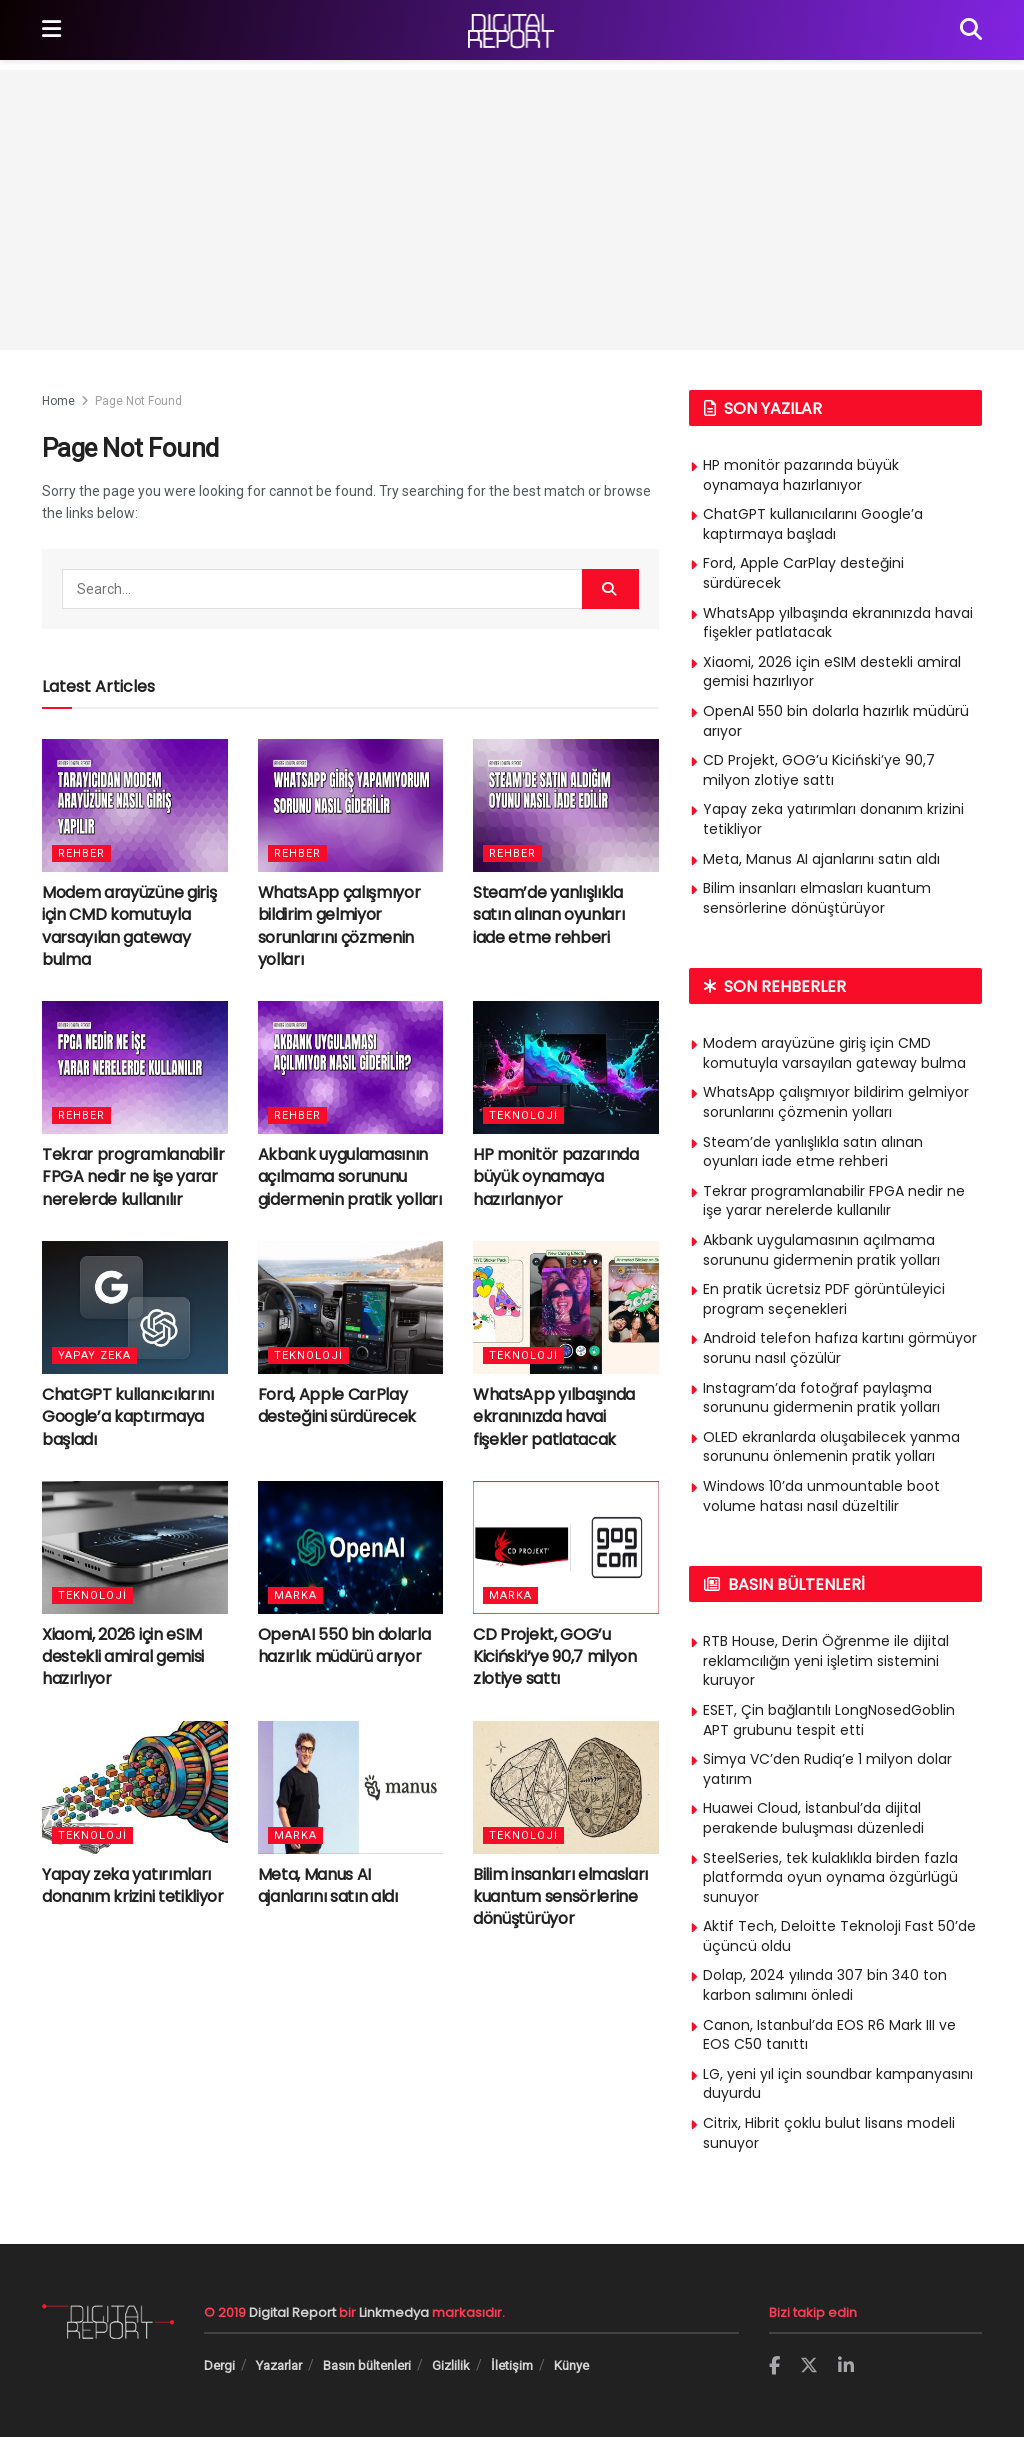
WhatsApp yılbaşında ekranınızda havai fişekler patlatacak (554, 1417)
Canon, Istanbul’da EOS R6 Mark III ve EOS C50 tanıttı (829, 2035)
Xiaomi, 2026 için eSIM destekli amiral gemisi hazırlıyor (123, 1657)
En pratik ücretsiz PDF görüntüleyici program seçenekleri (824, 1299)
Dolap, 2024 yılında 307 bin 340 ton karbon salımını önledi (825, 1985)
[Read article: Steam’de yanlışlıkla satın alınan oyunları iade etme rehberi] (566, 805)
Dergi (219, 2365)
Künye (571, 2365)
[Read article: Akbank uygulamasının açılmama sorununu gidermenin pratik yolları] (351, 1067)
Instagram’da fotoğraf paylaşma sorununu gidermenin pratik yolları (821, 1398)
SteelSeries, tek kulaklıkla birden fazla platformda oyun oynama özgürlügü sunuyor (830, 1877)
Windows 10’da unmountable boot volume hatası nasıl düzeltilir (821, 1496)
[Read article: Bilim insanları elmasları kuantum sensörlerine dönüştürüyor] (566, 1787)
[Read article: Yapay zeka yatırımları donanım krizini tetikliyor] (135, 1787)
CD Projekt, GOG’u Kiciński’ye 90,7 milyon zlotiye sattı (555, 1657)
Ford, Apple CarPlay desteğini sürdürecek (337, 1405)
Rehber (81, 853)
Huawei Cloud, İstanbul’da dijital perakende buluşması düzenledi (813, 1818)
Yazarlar (279, 2365)
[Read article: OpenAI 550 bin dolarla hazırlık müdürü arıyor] (351, 1547)
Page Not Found (138, 401)
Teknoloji (523, 1115)
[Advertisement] (512, 210)
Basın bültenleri (367, 2365)
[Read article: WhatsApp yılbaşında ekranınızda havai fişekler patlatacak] (566, 1307)
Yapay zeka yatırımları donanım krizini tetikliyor (133, 1885)
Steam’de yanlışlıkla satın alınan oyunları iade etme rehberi (548, 915)
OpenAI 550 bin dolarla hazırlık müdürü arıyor (344, 1645)
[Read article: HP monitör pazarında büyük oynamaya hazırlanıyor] (566, 1067)
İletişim (512, 2365)
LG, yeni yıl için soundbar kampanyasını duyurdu (838, 2084)
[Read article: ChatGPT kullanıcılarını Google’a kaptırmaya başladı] (135, 1307)
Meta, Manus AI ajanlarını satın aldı (328, 1885)
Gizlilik (451, 2365)
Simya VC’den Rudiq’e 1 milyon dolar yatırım (827, 1769)
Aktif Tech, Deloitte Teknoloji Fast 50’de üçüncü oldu (839, 1936)
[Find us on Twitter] (809, 2366)
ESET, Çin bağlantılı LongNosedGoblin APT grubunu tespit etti (829, 1720)
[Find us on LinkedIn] (846, 2366)
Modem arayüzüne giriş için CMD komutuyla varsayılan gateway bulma (129, 926)
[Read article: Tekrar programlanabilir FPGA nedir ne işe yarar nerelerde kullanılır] (135, 1067)
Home (58, 401)
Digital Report (292, 2312)
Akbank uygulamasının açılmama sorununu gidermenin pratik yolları (350, 1177)
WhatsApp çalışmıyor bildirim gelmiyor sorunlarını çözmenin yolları (339, 926)
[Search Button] (971, 30)
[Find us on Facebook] (774, 2366)
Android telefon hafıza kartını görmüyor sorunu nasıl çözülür (840, 1348)
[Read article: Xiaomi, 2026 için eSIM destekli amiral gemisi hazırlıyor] (135, 1547)
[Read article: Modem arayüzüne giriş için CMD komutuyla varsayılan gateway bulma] (135, 805)
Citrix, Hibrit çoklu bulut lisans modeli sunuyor (829, 2133)
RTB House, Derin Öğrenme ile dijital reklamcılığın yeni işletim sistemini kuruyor (826, 1660)
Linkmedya (395, 2312)
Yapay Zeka (94, 1355)
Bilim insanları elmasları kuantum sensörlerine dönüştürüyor (560, 1897)
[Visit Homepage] (511, 30)
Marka (295, 1595)
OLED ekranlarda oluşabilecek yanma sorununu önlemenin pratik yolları (831, 1447)
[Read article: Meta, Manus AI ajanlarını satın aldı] (351, 1787)
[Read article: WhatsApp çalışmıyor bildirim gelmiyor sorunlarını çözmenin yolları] (351, 805)
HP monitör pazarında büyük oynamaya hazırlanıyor (556, 1177)
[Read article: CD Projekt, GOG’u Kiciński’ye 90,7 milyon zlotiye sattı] (566, 1547)
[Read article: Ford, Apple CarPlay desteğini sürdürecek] (351, 1307)
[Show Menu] (51, 30)
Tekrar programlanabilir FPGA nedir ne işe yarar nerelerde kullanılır (133, 1177)
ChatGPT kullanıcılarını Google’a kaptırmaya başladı (128, 1417)
